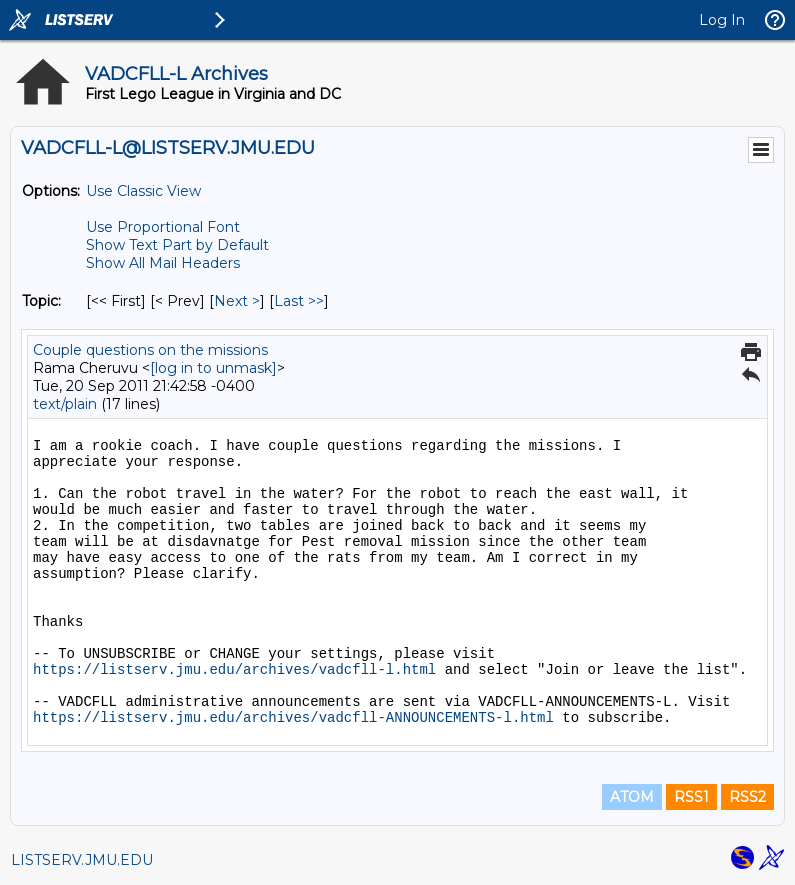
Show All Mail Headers (163, 263)
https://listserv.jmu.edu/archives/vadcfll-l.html (234, 670)
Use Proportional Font (163, 227)
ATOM (632, 797)
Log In (722, 20)
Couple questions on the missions (150, 350)
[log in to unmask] (213, 368)
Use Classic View (143, 191)
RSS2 (747, 797)
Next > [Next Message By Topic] (237, 301)
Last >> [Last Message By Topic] (299, 301)
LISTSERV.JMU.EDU (82, 860)
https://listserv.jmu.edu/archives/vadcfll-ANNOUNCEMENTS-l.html (293, 718)
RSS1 (691, 797)
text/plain (65, 404)
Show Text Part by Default (177, 245)
